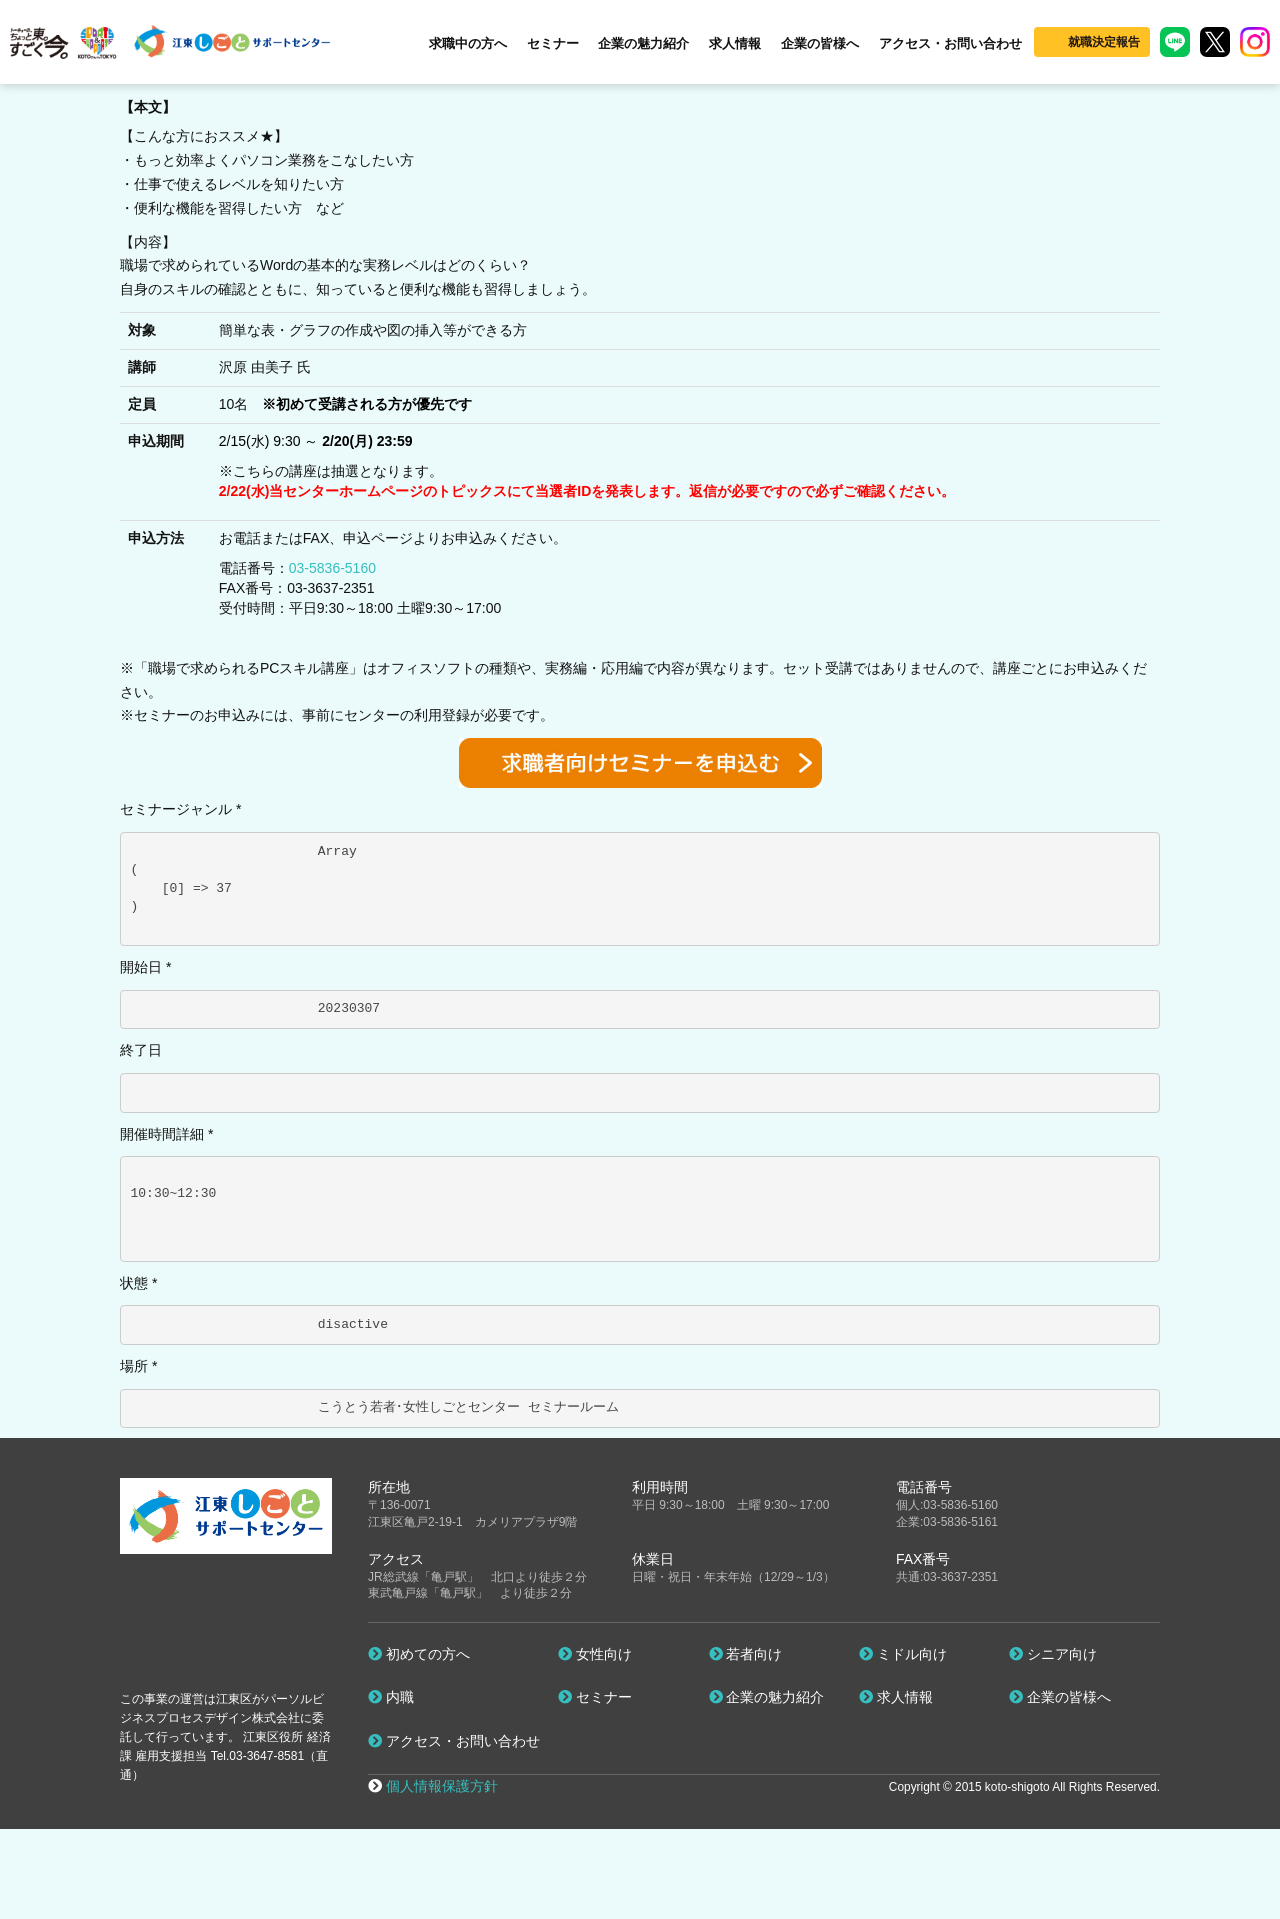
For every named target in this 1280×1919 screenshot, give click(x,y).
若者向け (746, 1654)
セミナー (553, 43)
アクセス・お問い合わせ (950, 43)
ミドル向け (903, 1654)
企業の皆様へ (820, 43)
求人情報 (735, 43)
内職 (391, 1697)
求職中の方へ (468, 43)
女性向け (595, 1654)
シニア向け (1053, 1654)
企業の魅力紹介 (643, 43)
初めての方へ (419, 1654)
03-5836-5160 (332, 568)
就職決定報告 (1104, 42)
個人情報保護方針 (442, 1786)
